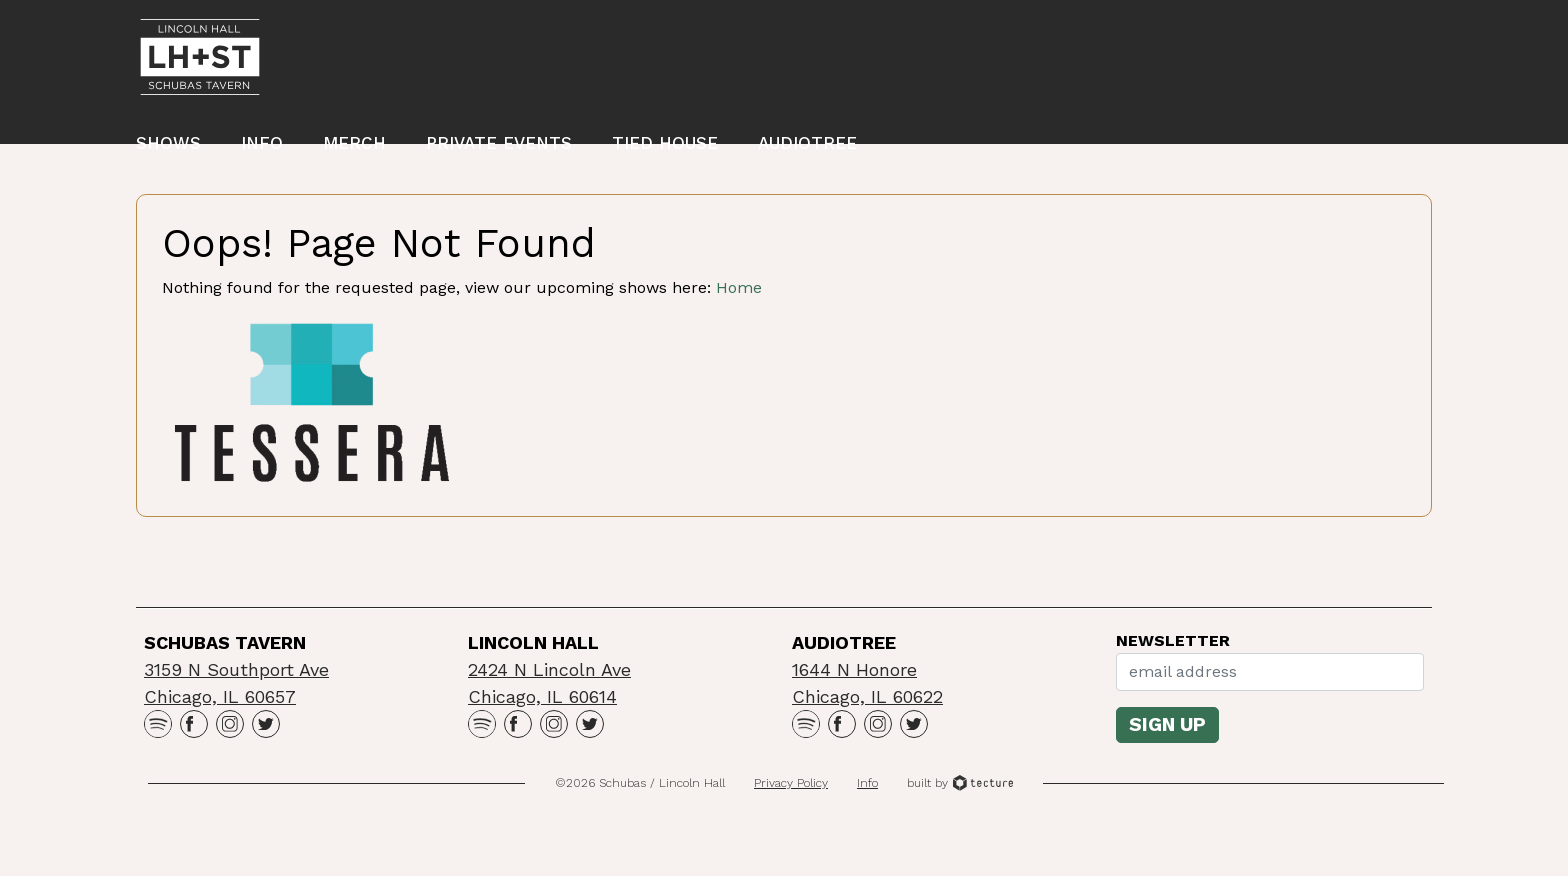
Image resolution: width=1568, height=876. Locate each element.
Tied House (665, 149)
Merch (354, 149)
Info (262, 149)
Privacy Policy (791, 825)
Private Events (499, 149)
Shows (168, 149)
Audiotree (807, 149)
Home (739, 329)
